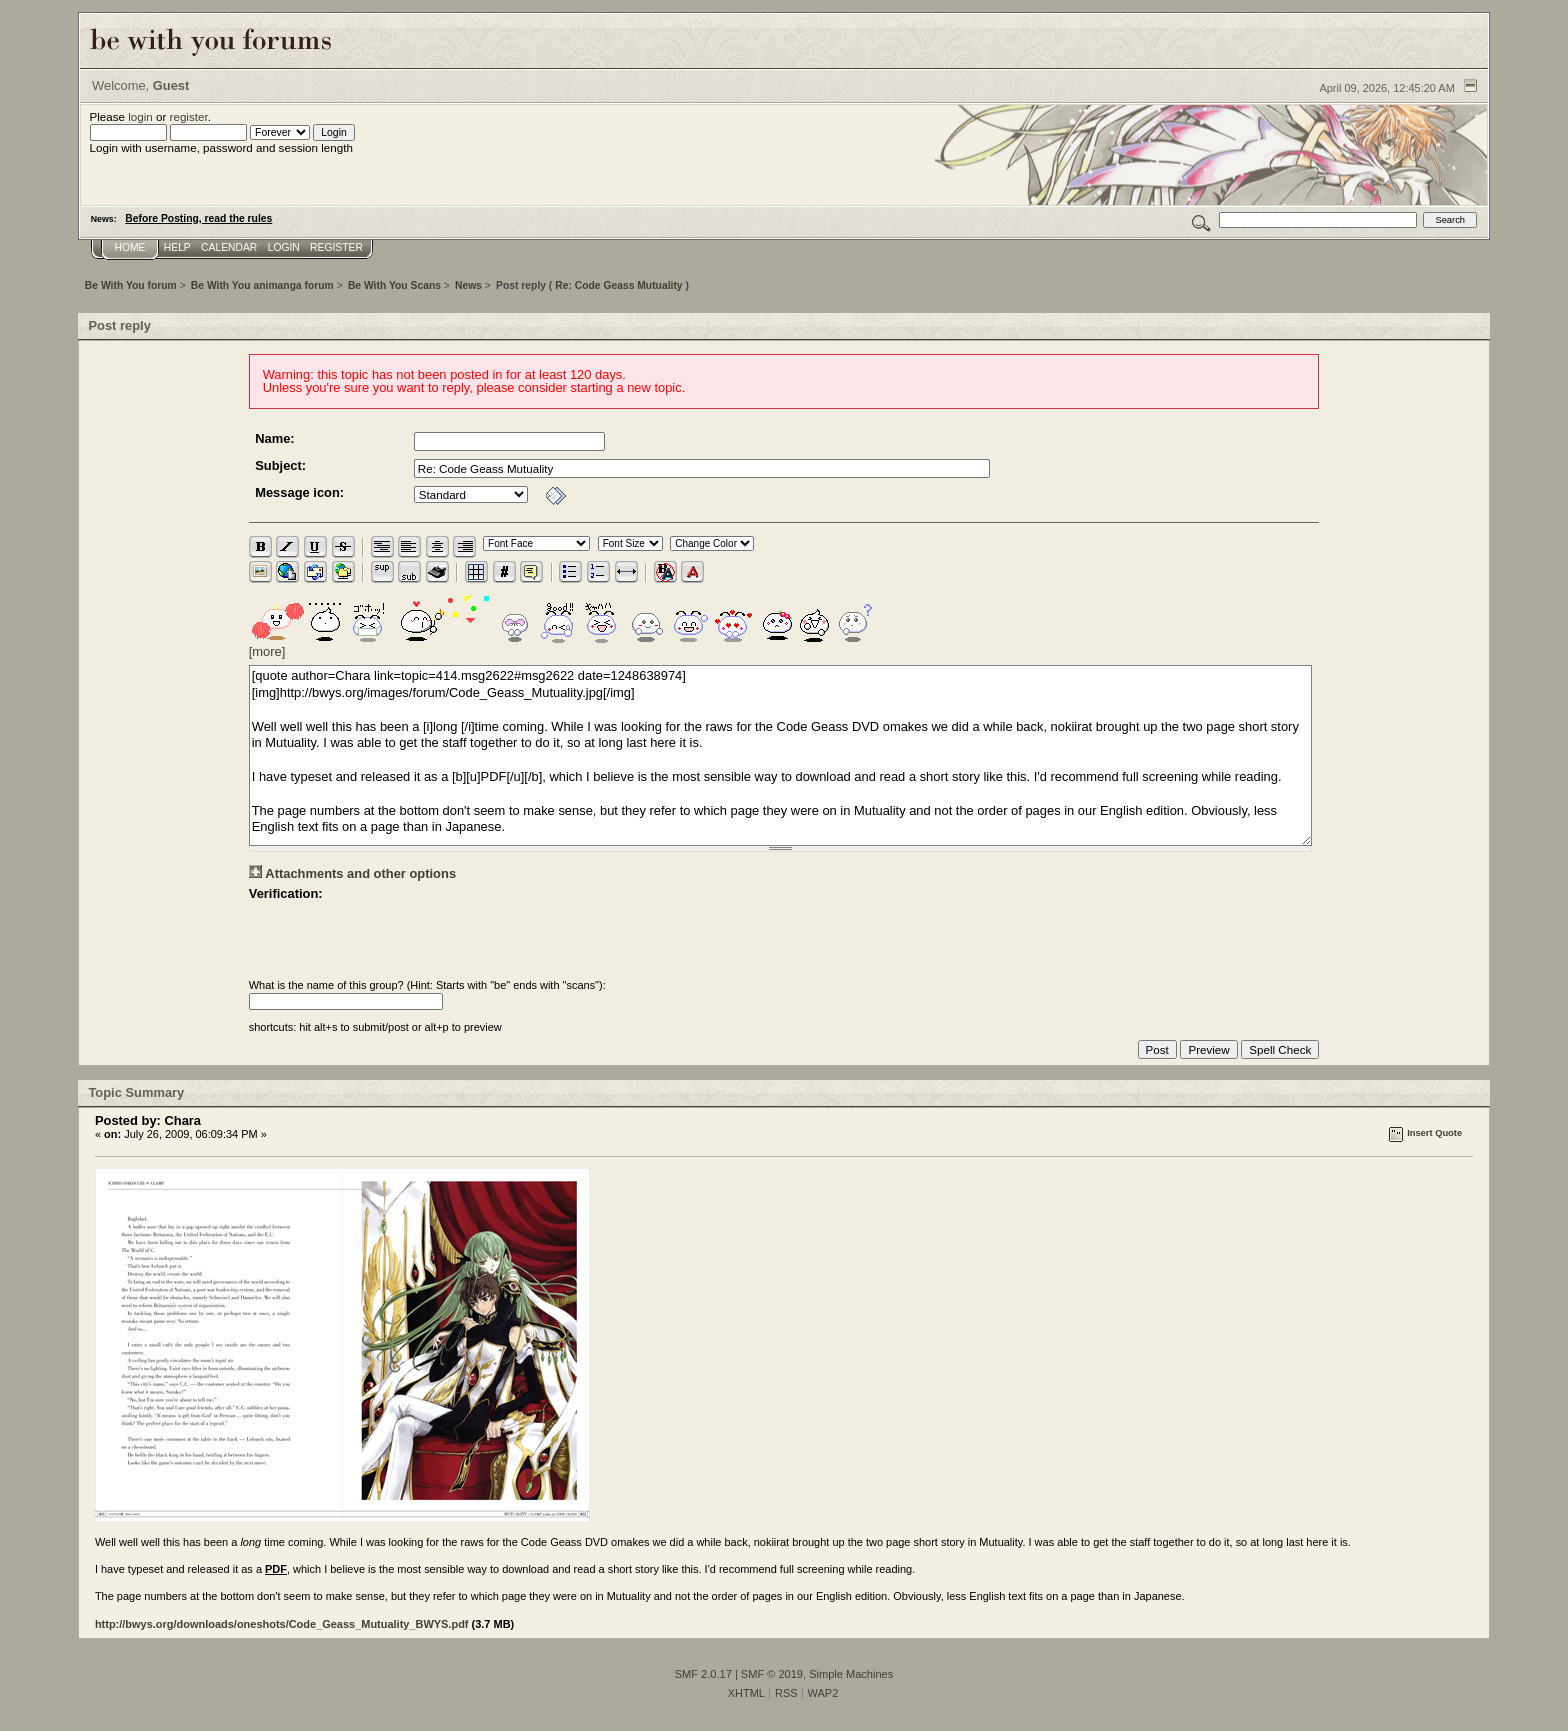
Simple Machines (851, 1674)
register (189, 116)
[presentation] (401, 940)
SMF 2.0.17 (703, 1674)
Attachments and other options (360, 873)
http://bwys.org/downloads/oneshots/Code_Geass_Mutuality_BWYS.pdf (282, 1624)
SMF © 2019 (772, 1674)
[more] (267, 651)
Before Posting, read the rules (198, 218)
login (140, 116)
